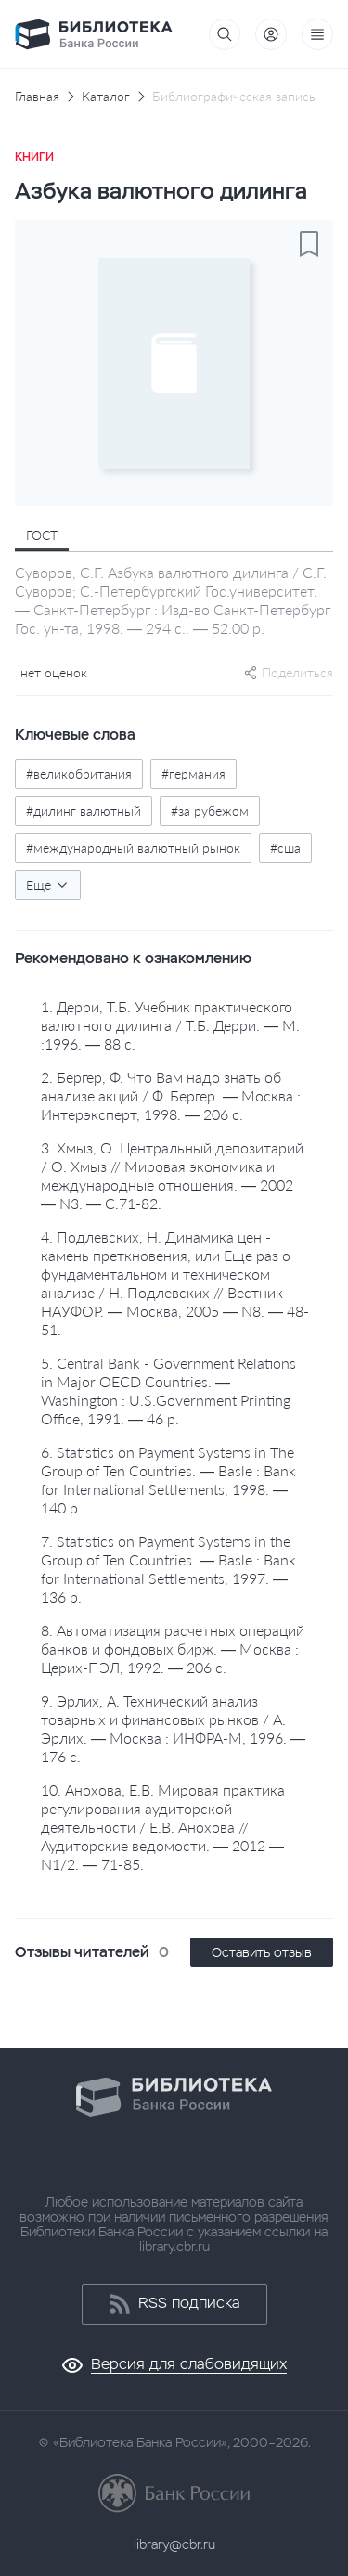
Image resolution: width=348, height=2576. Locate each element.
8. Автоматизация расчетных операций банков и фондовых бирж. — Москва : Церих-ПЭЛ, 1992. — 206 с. (172, 1648)
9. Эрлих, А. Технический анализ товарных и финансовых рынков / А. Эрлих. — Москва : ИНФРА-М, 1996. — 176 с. (173, 1728)
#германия (193, 773)
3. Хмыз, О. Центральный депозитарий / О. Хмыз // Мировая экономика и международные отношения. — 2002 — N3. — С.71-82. (172, 1175)
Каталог (106, 96)
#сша (285, 848)
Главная (37, 96)
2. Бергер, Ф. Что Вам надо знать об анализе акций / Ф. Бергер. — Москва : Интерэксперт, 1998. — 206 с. (171, 1095)
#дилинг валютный (83, 810)
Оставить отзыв (262, 1952)
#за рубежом (210, 810)
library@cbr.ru (174, 2544)
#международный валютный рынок (133, 848)
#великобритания (79, 773)
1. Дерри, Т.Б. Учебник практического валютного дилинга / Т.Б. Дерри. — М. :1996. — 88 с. (170, 1025)
